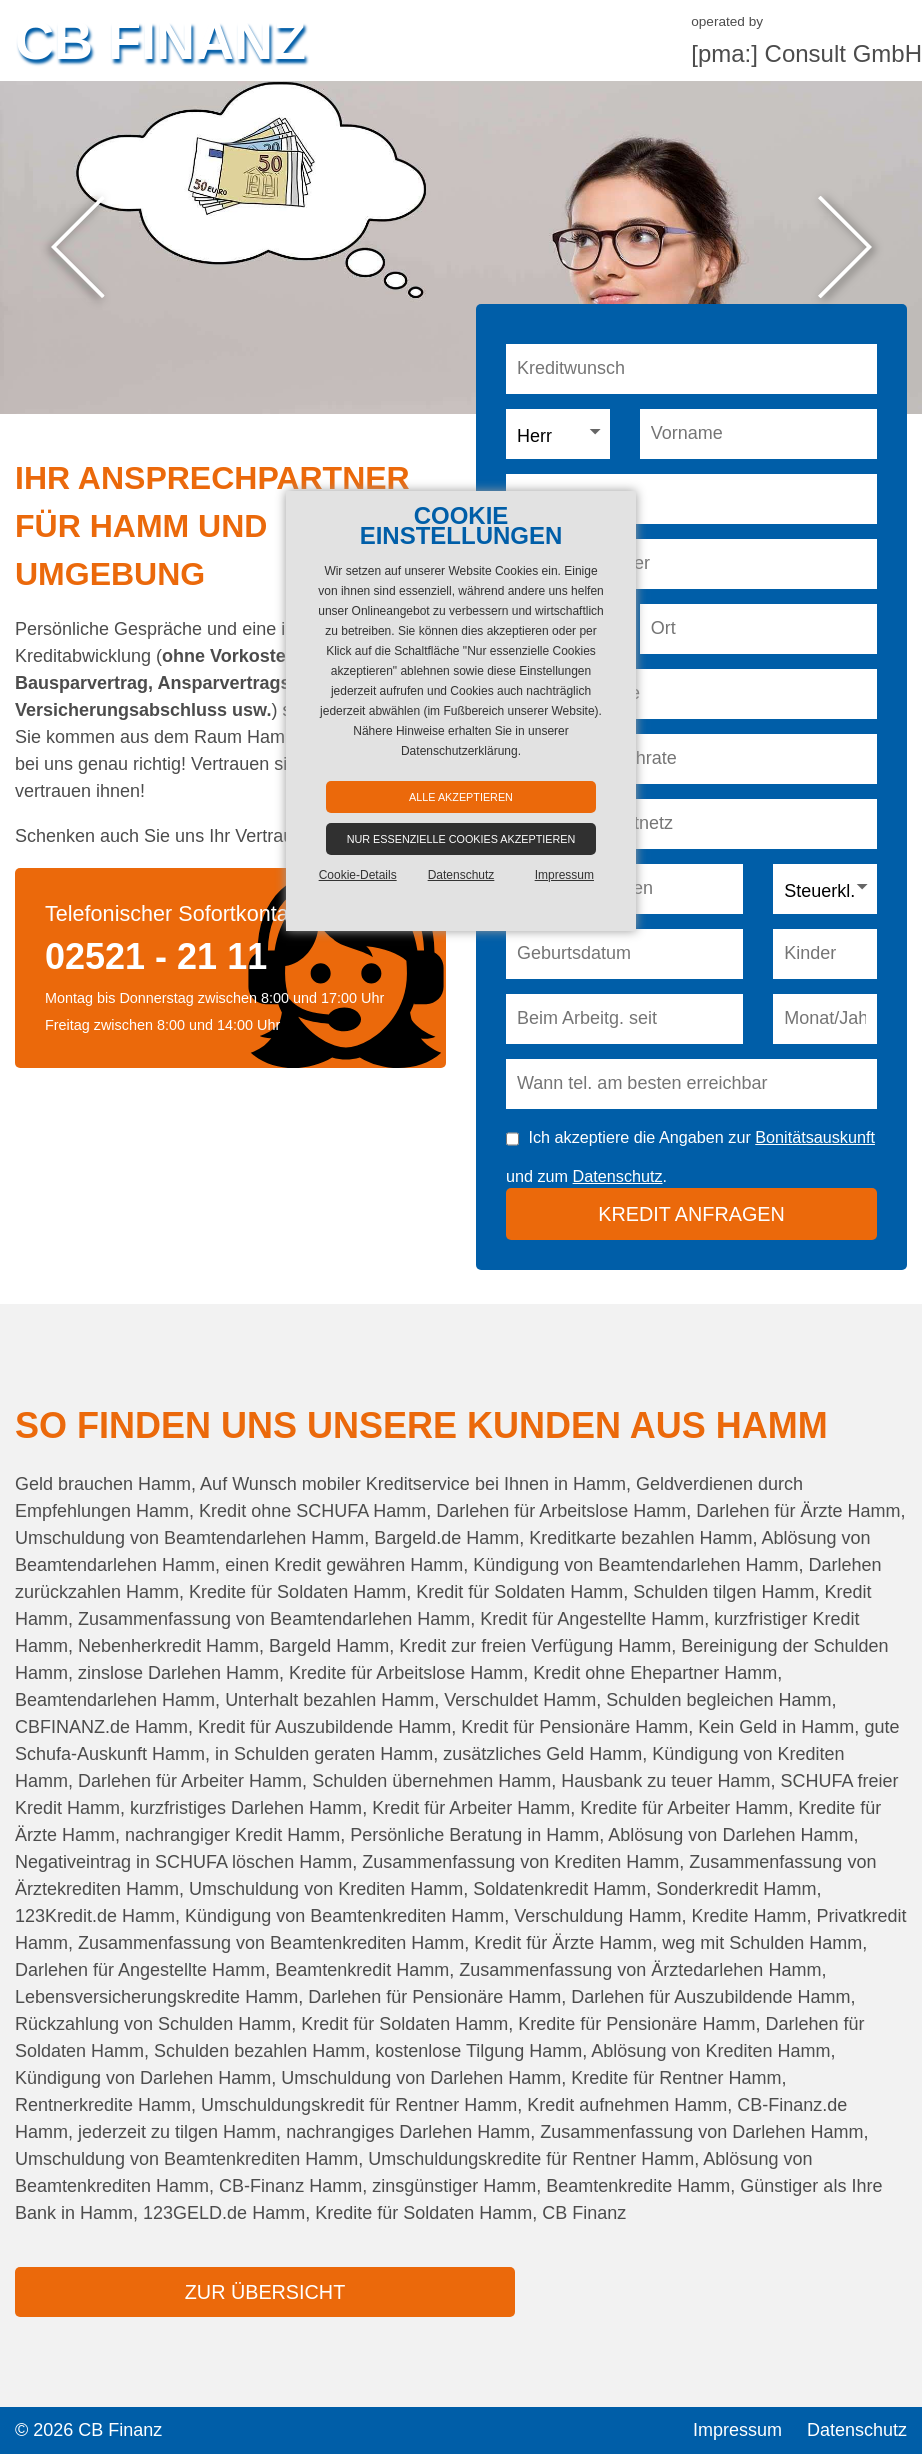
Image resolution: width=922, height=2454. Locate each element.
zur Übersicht (265, 2292)
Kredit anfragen (691, 1214)
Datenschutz (618, 1176)
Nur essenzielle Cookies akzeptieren (461, 839)
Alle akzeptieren (461, 797)
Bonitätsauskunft (815, 1137)
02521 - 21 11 (156, 956)
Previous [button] (77, 247)
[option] (461, 247)
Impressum (737, 2430)
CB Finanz (160, 40)
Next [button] (844, 247)
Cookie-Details (358, 875)
